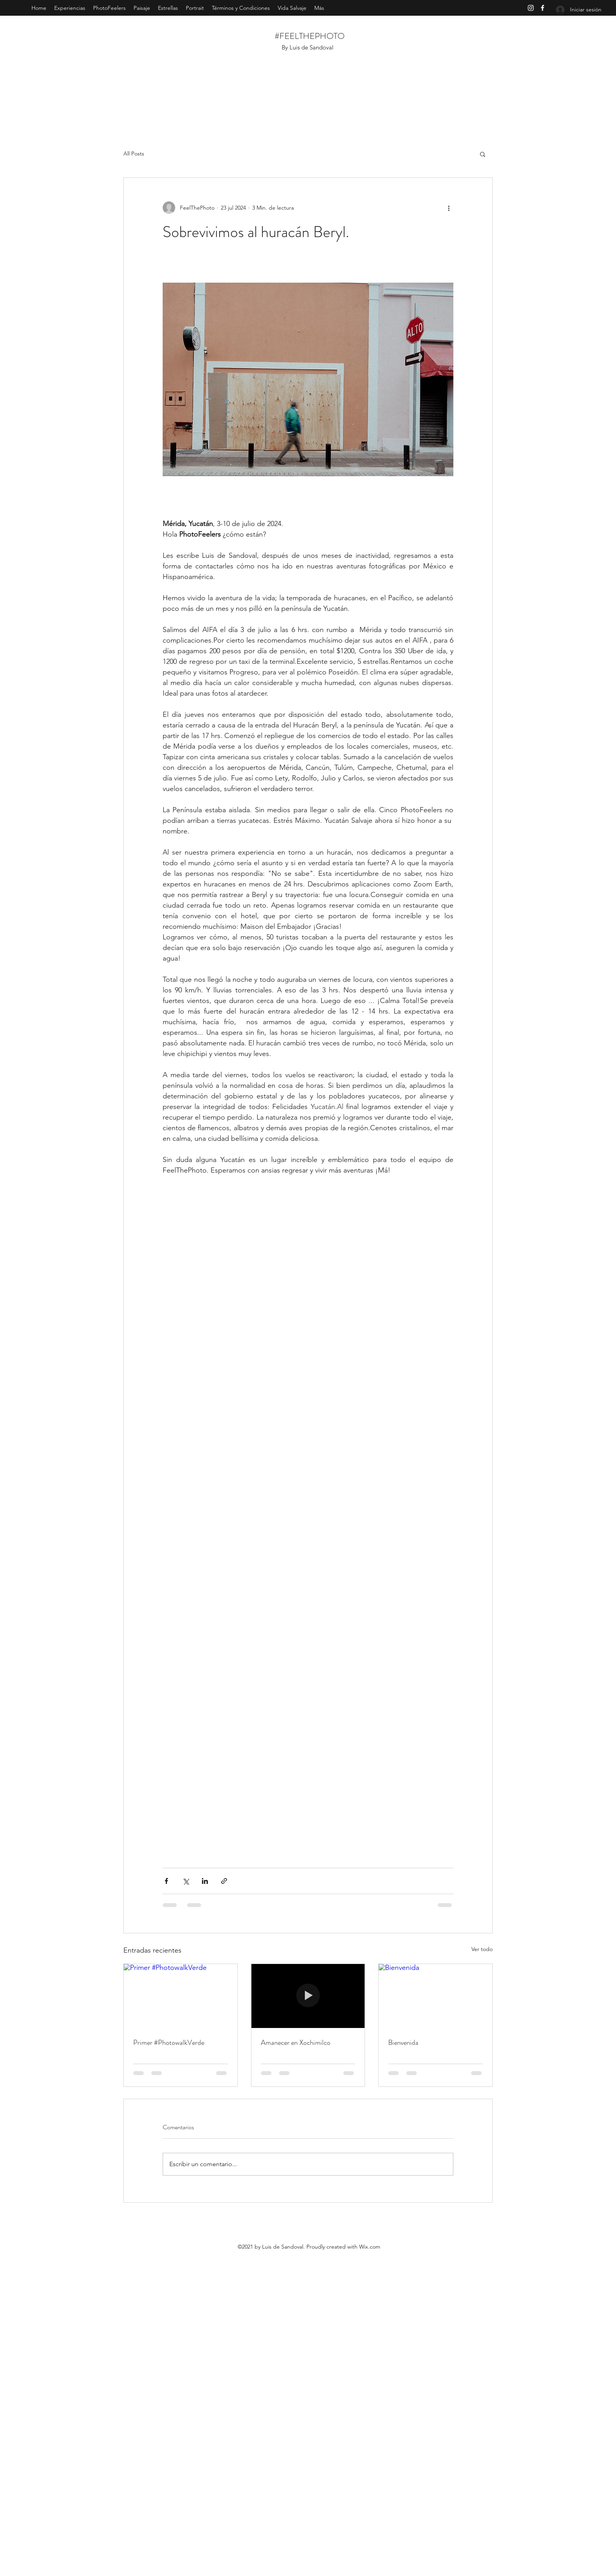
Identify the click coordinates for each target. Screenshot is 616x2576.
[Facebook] (542, 8)
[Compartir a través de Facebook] (166, 1881)
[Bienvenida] (435, 1996)
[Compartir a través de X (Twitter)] (185, 1881)
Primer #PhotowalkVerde (168, 2042)
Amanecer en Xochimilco (295, 2042)
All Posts (133, 153)
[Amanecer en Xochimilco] (308, 1996)
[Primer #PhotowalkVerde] (180, 1996)
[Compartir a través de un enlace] (224, 1881)
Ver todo (482, 1949)
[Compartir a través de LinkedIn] (205, 1881)
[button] (482, 154)
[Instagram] (531, 8)
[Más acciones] (448, 207)
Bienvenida (403, 2042)
